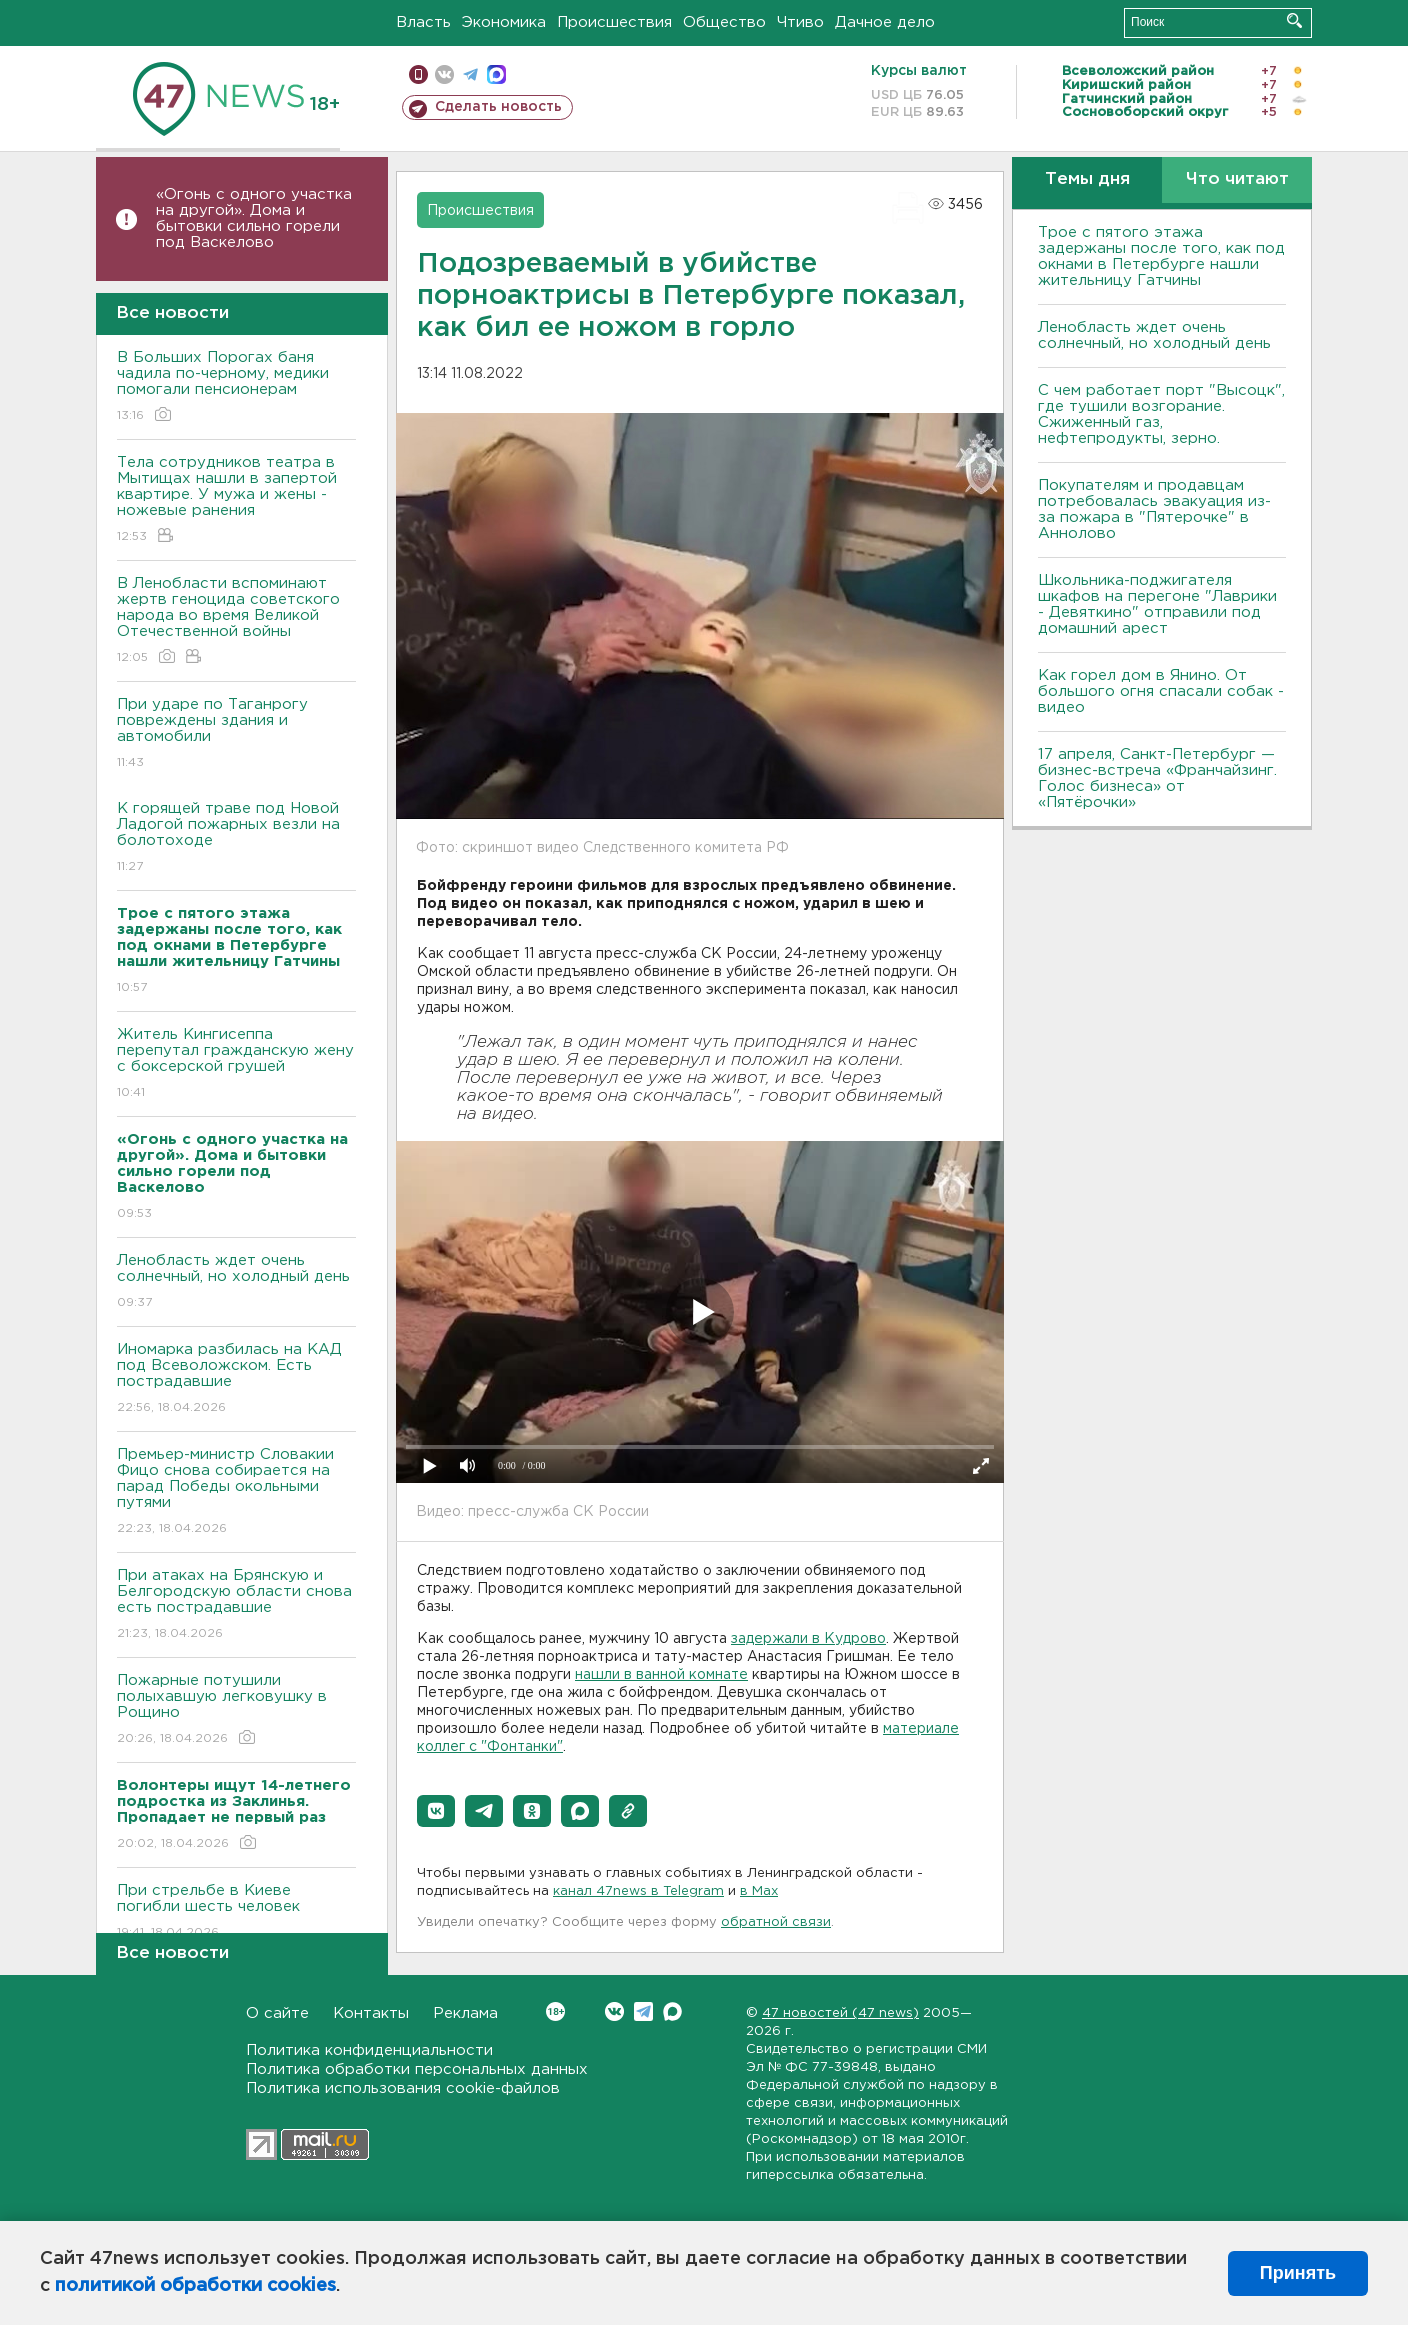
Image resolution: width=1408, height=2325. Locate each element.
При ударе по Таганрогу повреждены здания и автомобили (236, 734)
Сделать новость (498, 107)
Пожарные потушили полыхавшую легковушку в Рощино (236, 1710)
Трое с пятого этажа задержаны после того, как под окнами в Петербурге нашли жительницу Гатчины (1161, 256)
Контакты (371, 2013)
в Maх (759, 1891)
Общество (724, 22)
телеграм (470, 74)
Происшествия (614, 22)
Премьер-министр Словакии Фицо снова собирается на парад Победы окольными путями (236, 1492)
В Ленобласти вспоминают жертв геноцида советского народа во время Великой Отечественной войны (236, 621)
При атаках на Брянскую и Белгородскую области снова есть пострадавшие (236, 1605)
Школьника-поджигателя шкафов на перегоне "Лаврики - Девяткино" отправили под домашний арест (1157, 604)
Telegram (643, 2011)
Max (672, 2011)
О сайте (277, 2013)
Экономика (504, 22)
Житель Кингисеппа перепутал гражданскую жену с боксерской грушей (236, 1064)
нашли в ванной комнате (661, 1675)
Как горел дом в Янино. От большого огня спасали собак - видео (1161, 691)
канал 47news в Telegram (638, 1891)
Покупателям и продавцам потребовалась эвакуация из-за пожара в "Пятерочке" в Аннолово (1154, 509)
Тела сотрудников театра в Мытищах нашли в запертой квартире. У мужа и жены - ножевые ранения (236, 500)
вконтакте (444, 74)
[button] (436, 1811)
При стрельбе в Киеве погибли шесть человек (236, 1912)
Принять (1298, 2273)
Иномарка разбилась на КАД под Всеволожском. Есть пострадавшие (236, 1379)
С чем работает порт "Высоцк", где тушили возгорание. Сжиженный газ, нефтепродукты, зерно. (1161, 414)
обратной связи (776, 1922)
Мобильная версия (418, 74)
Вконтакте (555, 2011)
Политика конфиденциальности (369, 2050)
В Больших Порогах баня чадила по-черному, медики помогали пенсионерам (236, 387)
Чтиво (800, 22)
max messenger (496, 74)
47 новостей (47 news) (840, 2013)
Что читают (1237, 179)
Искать (1294, 20)
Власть (423, 22)
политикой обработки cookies (195, 2286)
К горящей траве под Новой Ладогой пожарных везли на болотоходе (236, 838)
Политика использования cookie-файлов (403, 2088)
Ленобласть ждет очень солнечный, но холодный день (236, 1282)
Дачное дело (885, 22)
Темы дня (1087, 179)
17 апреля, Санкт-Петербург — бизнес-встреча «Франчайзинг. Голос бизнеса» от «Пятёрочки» (1157, 778)
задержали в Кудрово (808, 1639)
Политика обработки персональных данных (417, 2069)
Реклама (465, 2013)
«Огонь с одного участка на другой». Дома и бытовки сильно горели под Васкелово (254, 218)
